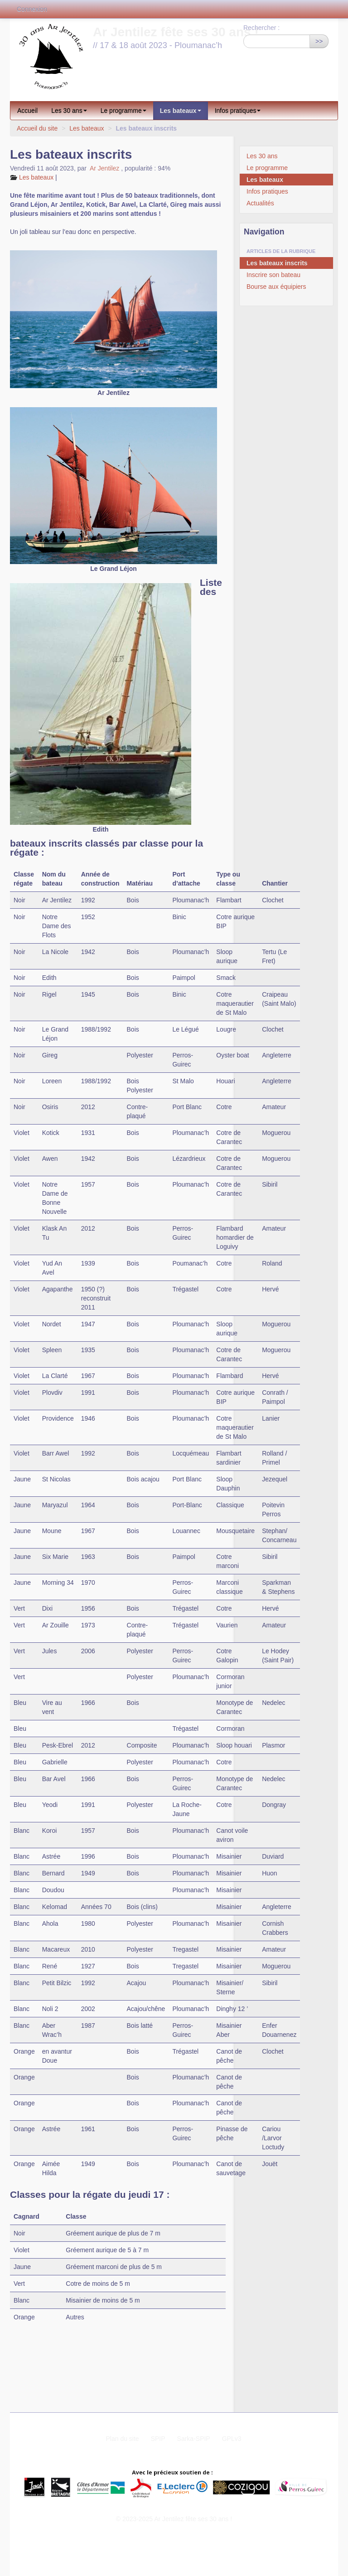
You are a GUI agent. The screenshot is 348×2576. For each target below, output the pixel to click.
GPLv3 (232, 2438)
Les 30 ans (69, 110)
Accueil (27, 110)
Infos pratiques (238, 110)
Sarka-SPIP (193, 2438)
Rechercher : (261, 27)
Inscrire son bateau (273, 274)
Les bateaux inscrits (277, 263)
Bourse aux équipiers (276, 286)
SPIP (158, 2438)
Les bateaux (180, 110)
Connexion (32, 9)
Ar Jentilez (104, 168)
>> (319, 41)
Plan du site (122, 2438)
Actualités (260, 203)
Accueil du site (37, 128)
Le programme (123, 110)
